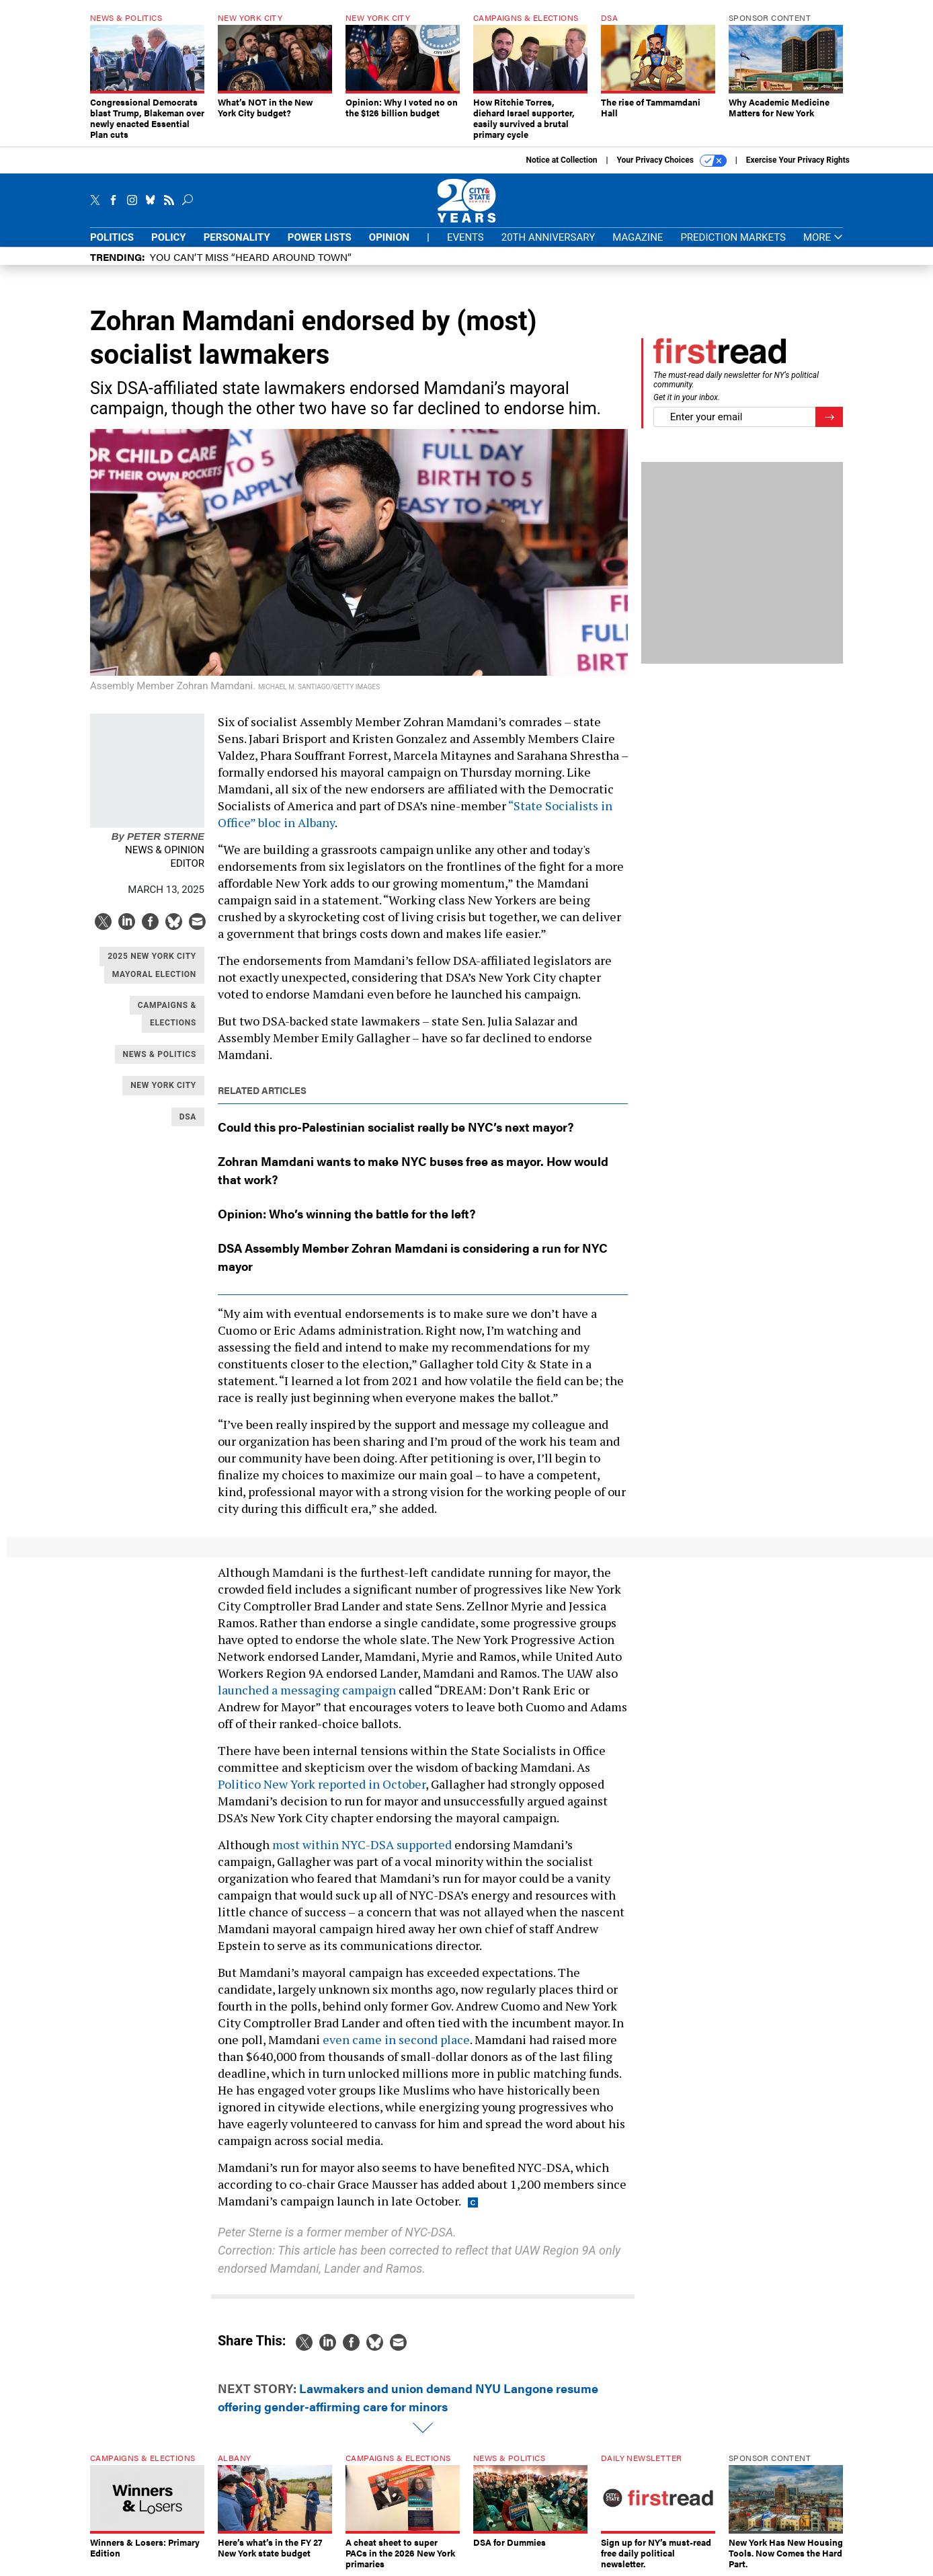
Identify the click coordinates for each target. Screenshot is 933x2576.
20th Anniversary (548, 237)
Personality (237, 237)
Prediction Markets (733, 237)
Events (465, 237)
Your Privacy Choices (672, 161)
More (823, 238)
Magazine (637, 237)
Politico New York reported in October (321, 1784)
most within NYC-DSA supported (362, 1844)
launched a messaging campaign (307, 1690)
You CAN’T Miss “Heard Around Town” (251, 256)
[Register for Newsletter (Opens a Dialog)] (829, 417)
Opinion (389, 237)
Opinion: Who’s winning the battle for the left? (346, 1213)
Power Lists (320, 237)
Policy (168, 237)
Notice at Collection (561, 160)
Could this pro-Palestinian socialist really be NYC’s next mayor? (395, 1126)
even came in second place (396, 2039)
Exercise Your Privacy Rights (798, 160)
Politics (112, 237)
